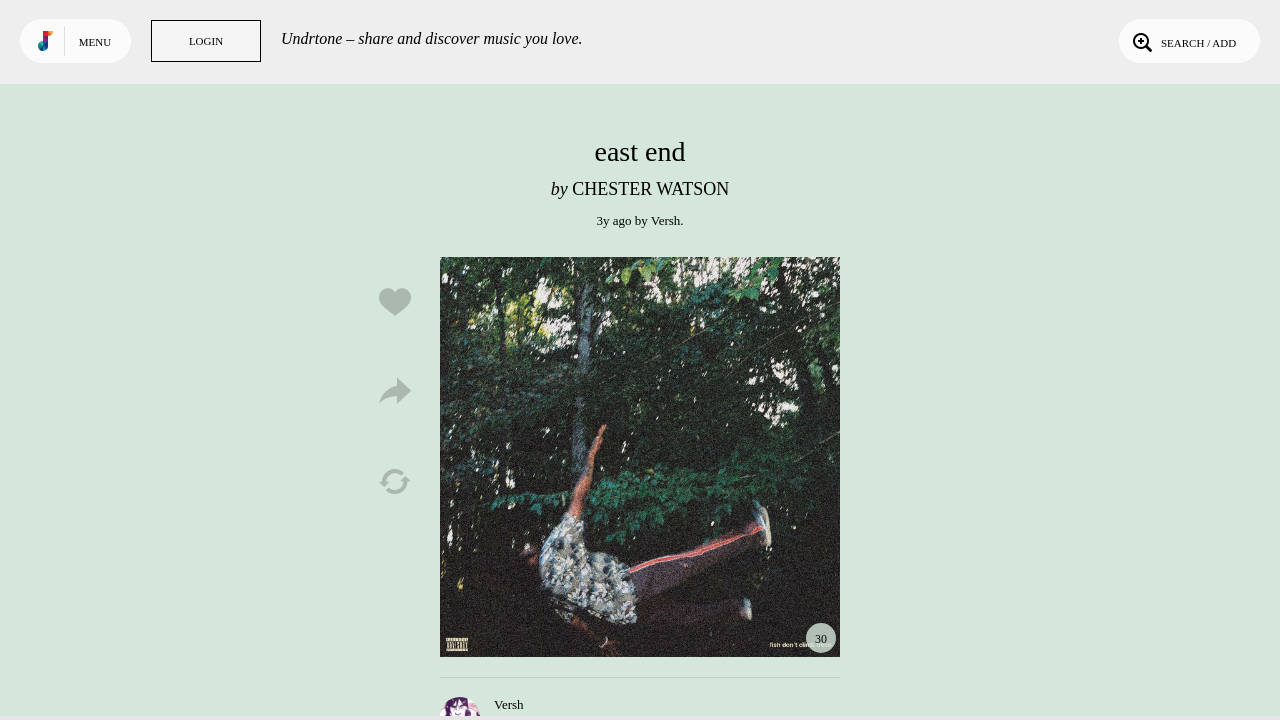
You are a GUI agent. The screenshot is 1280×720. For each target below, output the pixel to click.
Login (206, 41)
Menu (95, 42)
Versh (666, 220)
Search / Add (1182, 41)
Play (640, 457)
